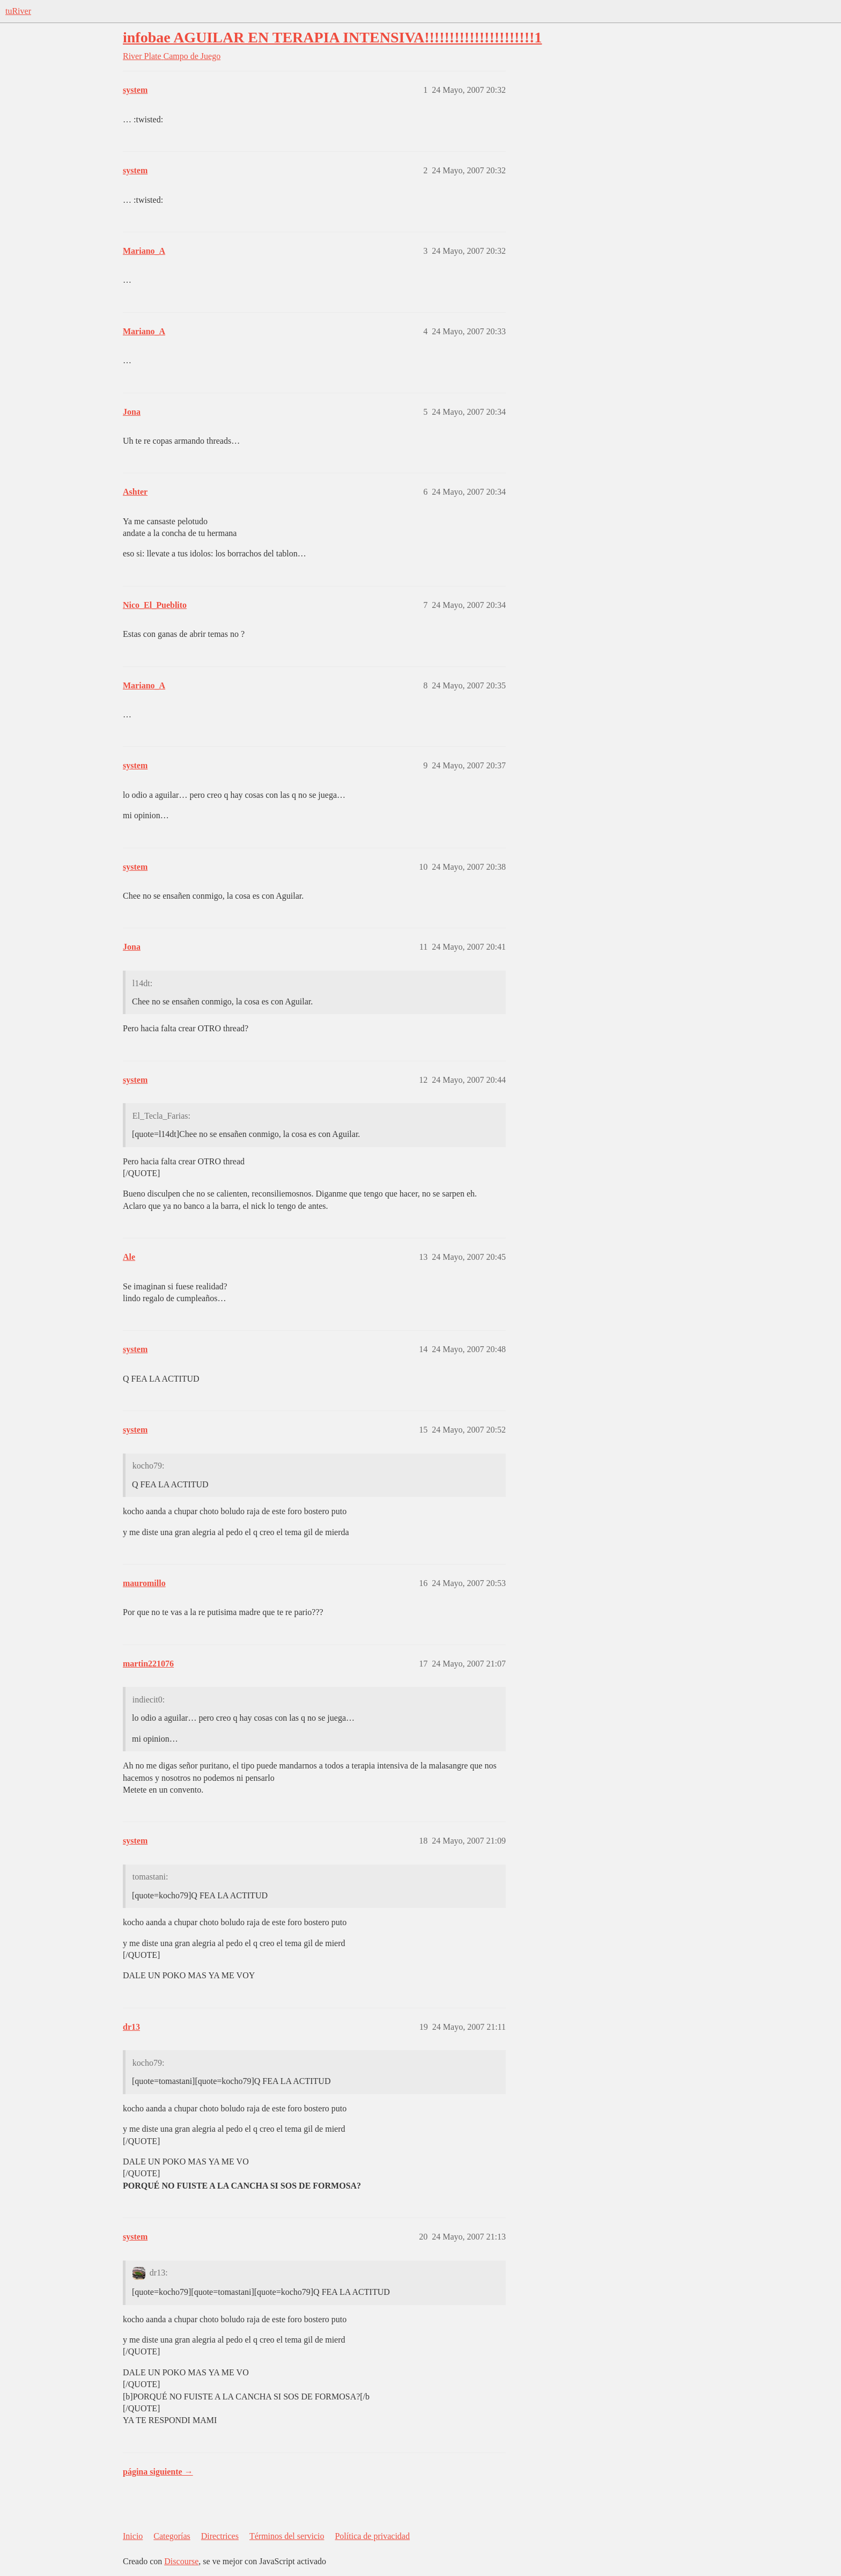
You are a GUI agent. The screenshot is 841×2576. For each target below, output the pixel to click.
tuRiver (18, 11)
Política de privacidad (372, 2536)
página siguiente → (158, 2471)
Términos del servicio (286, 2536)
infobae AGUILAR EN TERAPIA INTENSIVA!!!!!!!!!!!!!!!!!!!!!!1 (332, 37)
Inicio (133, 2536)
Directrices (220, 2536)
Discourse (181, 2561)
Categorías (171, 2536)
